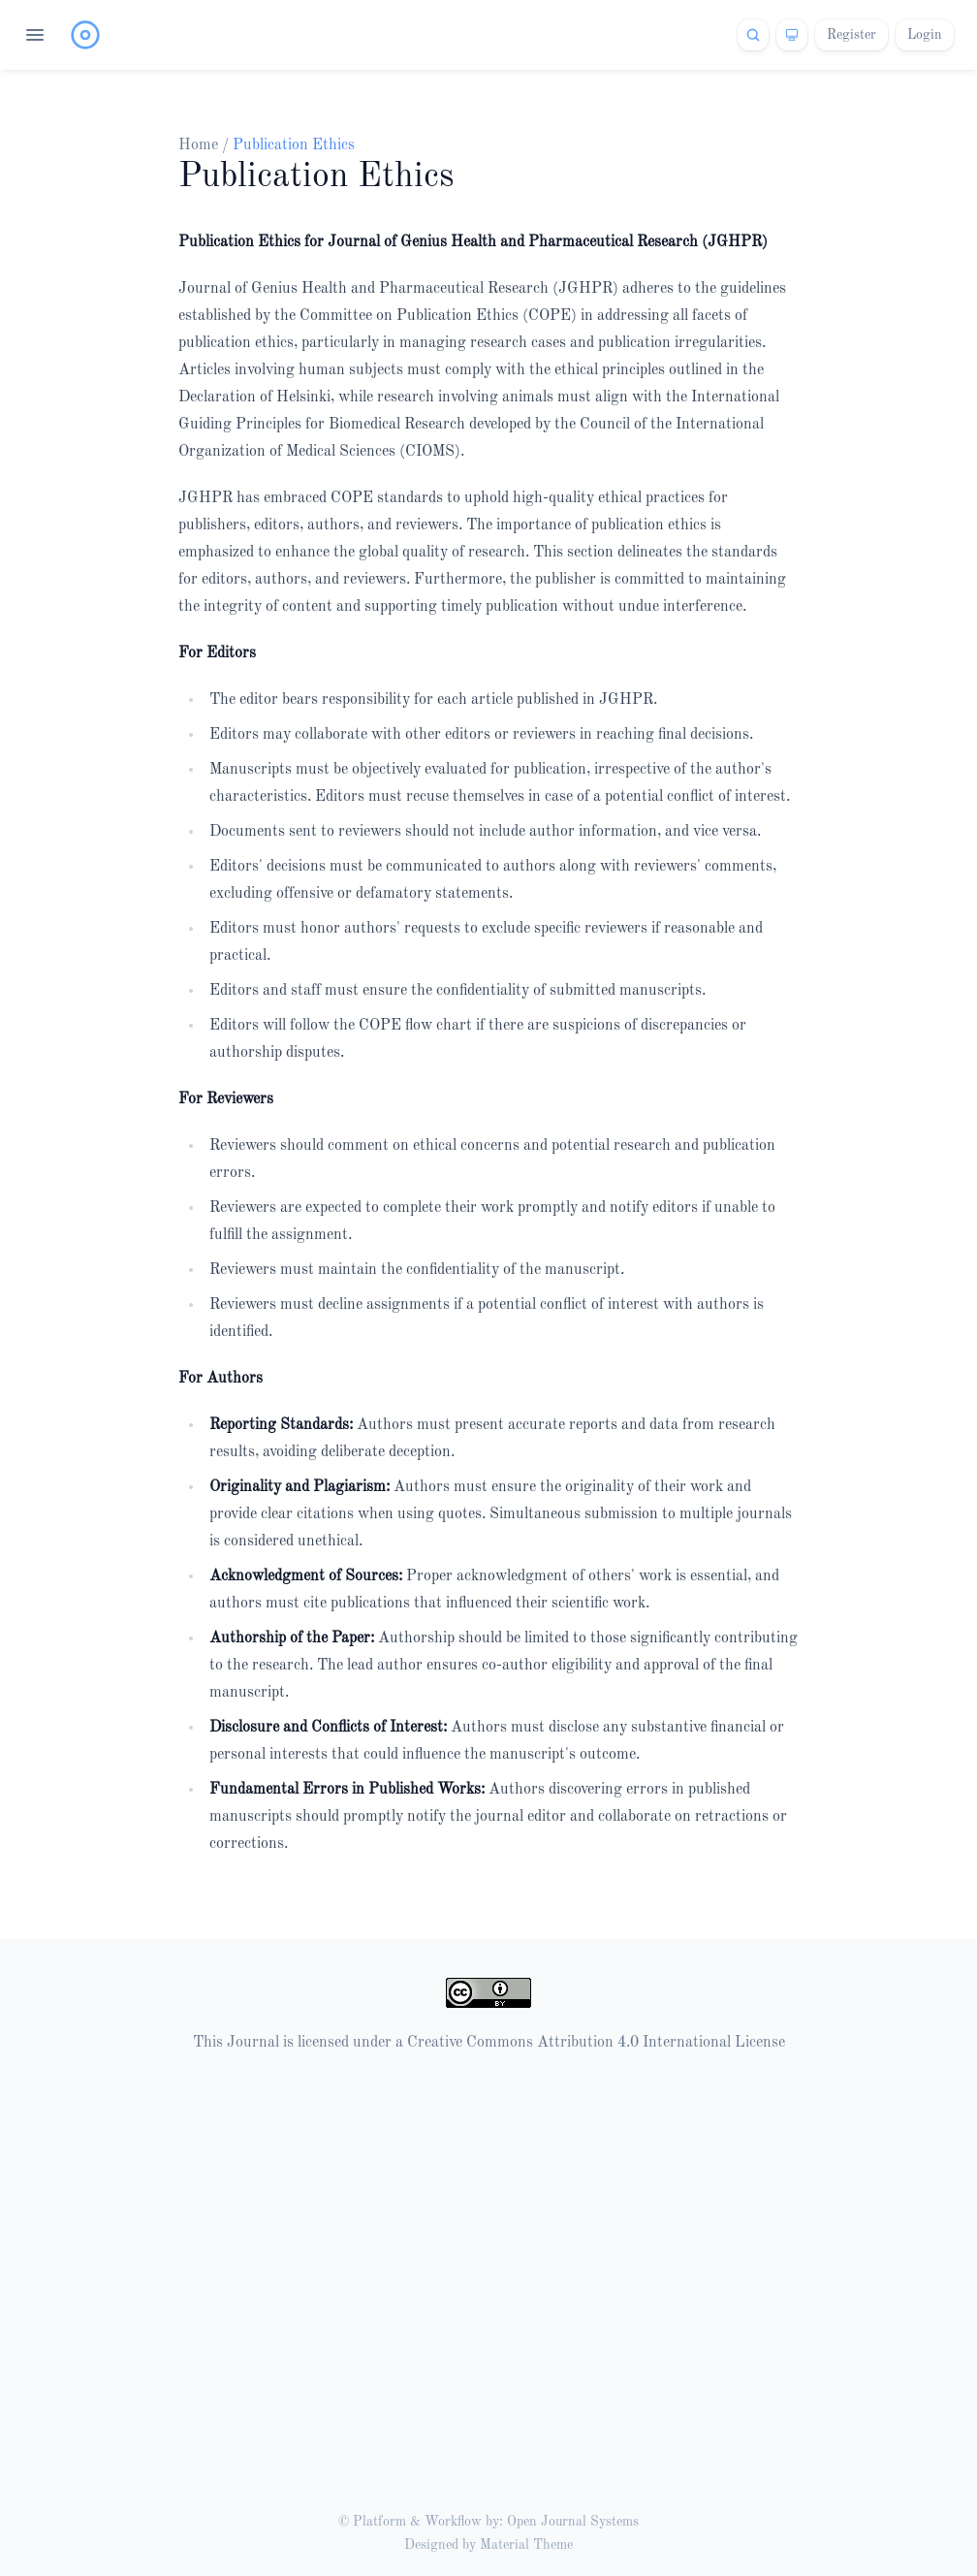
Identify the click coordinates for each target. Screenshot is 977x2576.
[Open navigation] (35, 35)
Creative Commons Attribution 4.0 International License (596, 2043)
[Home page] (85, 34)
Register (851, 35)
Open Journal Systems (573, 2521)
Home (200, 145)
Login (924, 35)
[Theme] (791, 34)
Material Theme (526, 2545)
